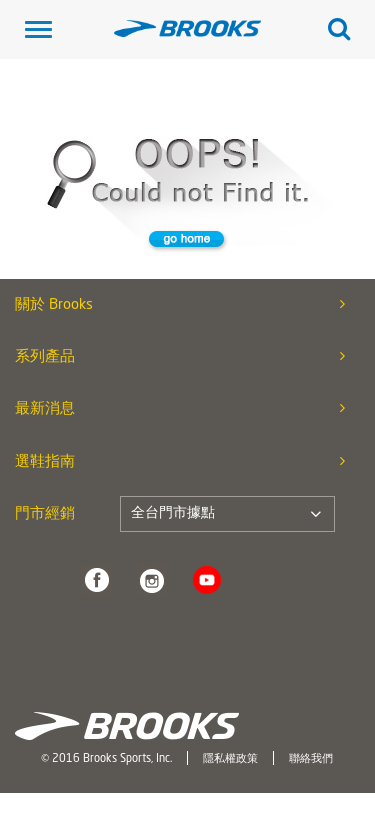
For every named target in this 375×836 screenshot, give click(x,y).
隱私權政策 (230, 759)
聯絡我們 (311, 759)
